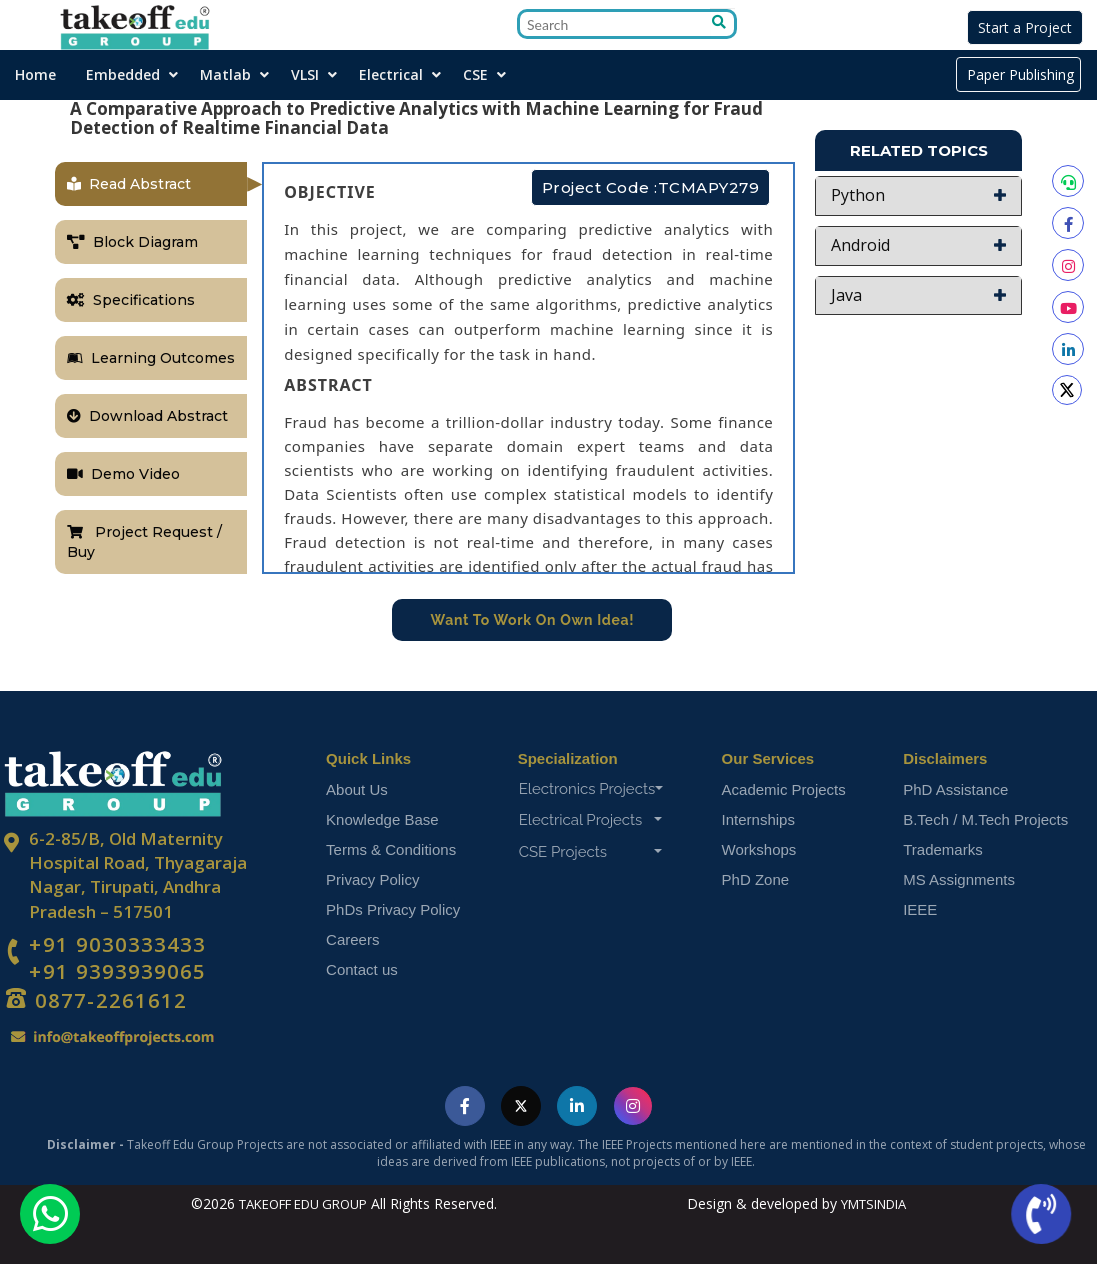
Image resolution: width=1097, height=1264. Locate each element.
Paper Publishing (1018, 74)
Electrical (391, 74)
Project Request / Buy (144, 542)
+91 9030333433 (117, 945)
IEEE (920, 909)
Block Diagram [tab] (132, 242)
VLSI (305, 74)
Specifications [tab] (131, 300)
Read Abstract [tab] (129, 184)
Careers (352, 939)
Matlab (225, 74)
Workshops (759, 849)
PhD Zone (756, 879)
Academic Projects (784, 789)
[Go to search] (722, 23)
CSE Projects (590, 852)
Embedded (123, 74)
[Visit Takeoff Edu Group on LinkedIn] (577, 1106)
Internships (758, 819)
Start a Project (1025, 27)
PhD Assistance (955, 789)
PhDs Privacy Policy (393, 909)
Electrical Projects (590, 820)
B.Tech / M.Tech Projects (985, 819)
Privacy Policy (372, 879)
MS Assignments (959, 879)
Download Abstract (147, 416)
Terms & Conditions (391, 849)
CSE (475, 74)
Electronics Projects (591, 789)
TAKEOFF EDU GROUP (303, 1204)
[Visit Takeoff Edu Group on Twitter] (521, 1106)
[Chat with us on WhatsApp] (50, 1214)
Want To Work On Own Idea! (533, 620)
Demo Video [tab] (123, 474)
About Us (357, 789)
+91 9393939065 (117, 972)
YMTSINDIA (873, 1204)
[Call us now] (1041, 1214)
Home (35, 74)
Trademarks (942, 849)
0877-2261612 (108, 1000)
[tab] (918, 196)
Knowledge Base (382, 819)
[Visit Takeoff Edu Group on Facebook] (465, 1106)
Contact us (362, 969)
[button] (918, 196)
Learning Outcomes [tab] (151, 358)
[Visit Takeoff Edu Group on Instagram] (633, 1106)
